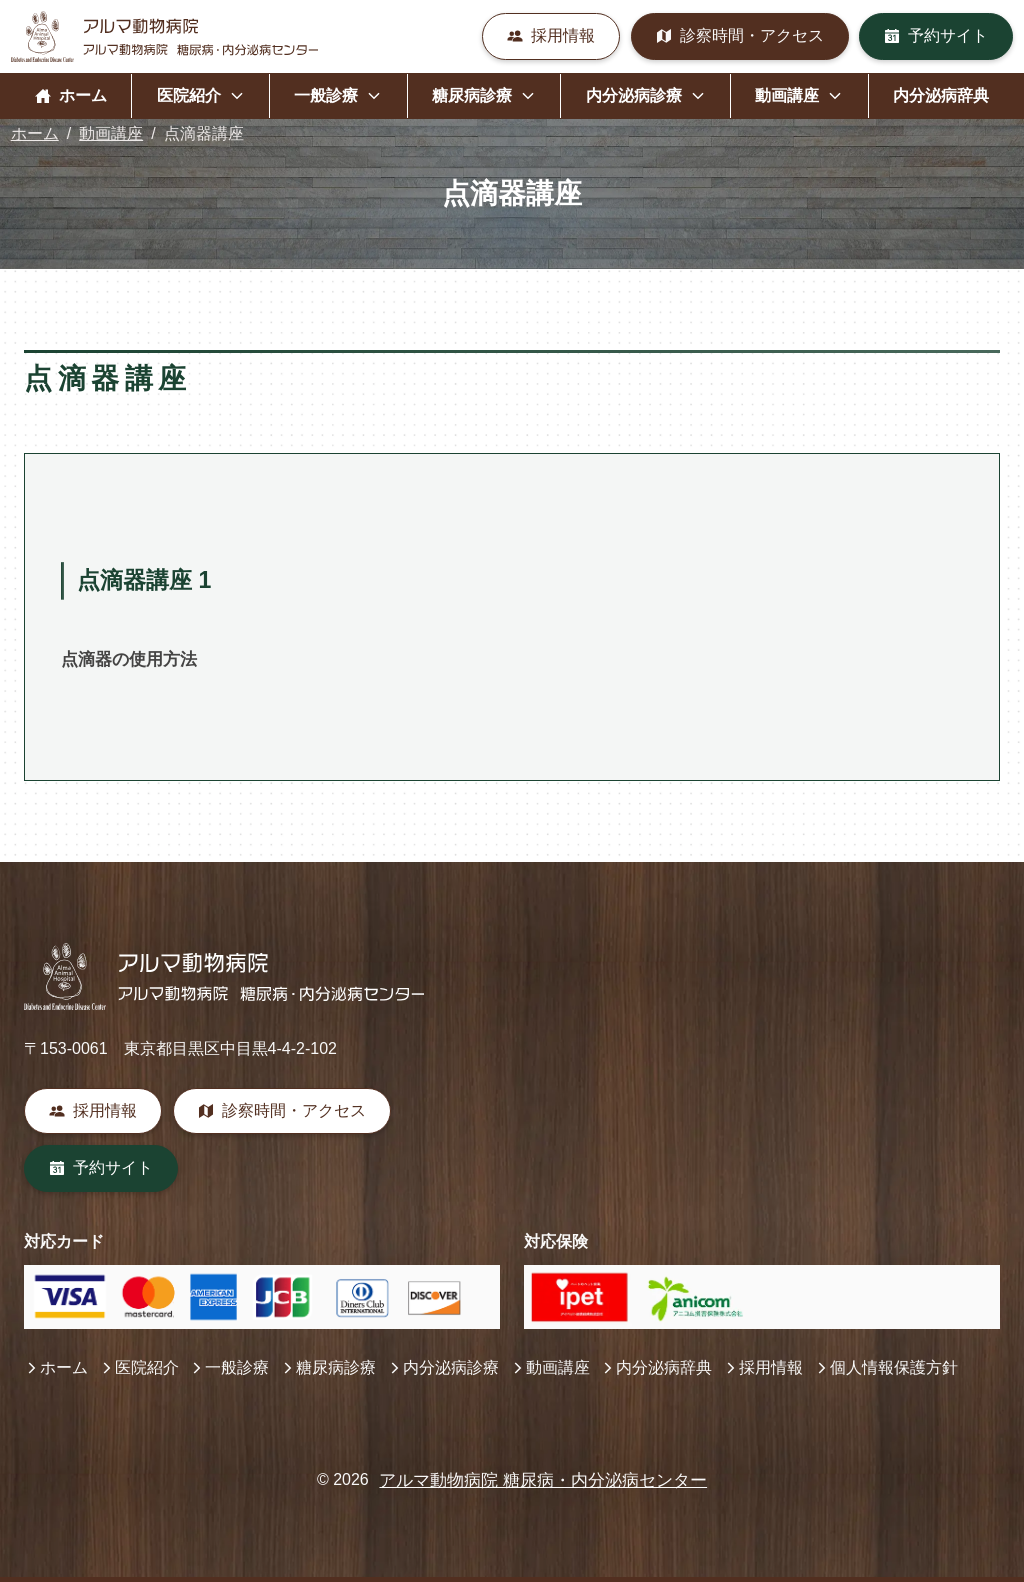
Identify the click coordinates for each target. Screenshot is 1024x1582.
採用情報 (551, 35)
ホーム (71, 95)
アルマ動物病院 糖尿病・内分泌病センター (543, 1480)
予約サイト (936, 35)
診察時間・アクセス (740, 35)
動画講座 (111, 133)
